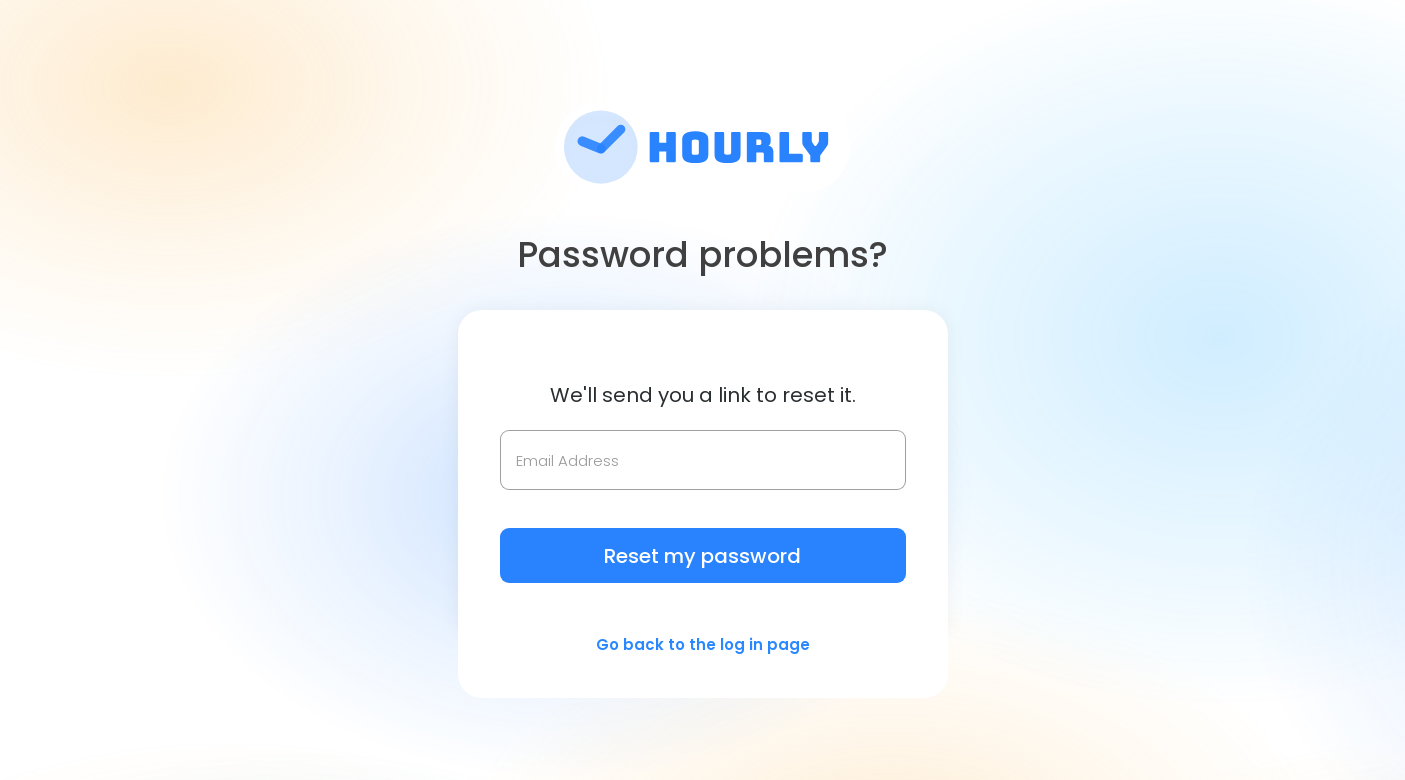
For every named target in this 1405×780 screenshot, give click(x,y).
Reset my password (702, 556)
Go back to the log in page (703, 644)
